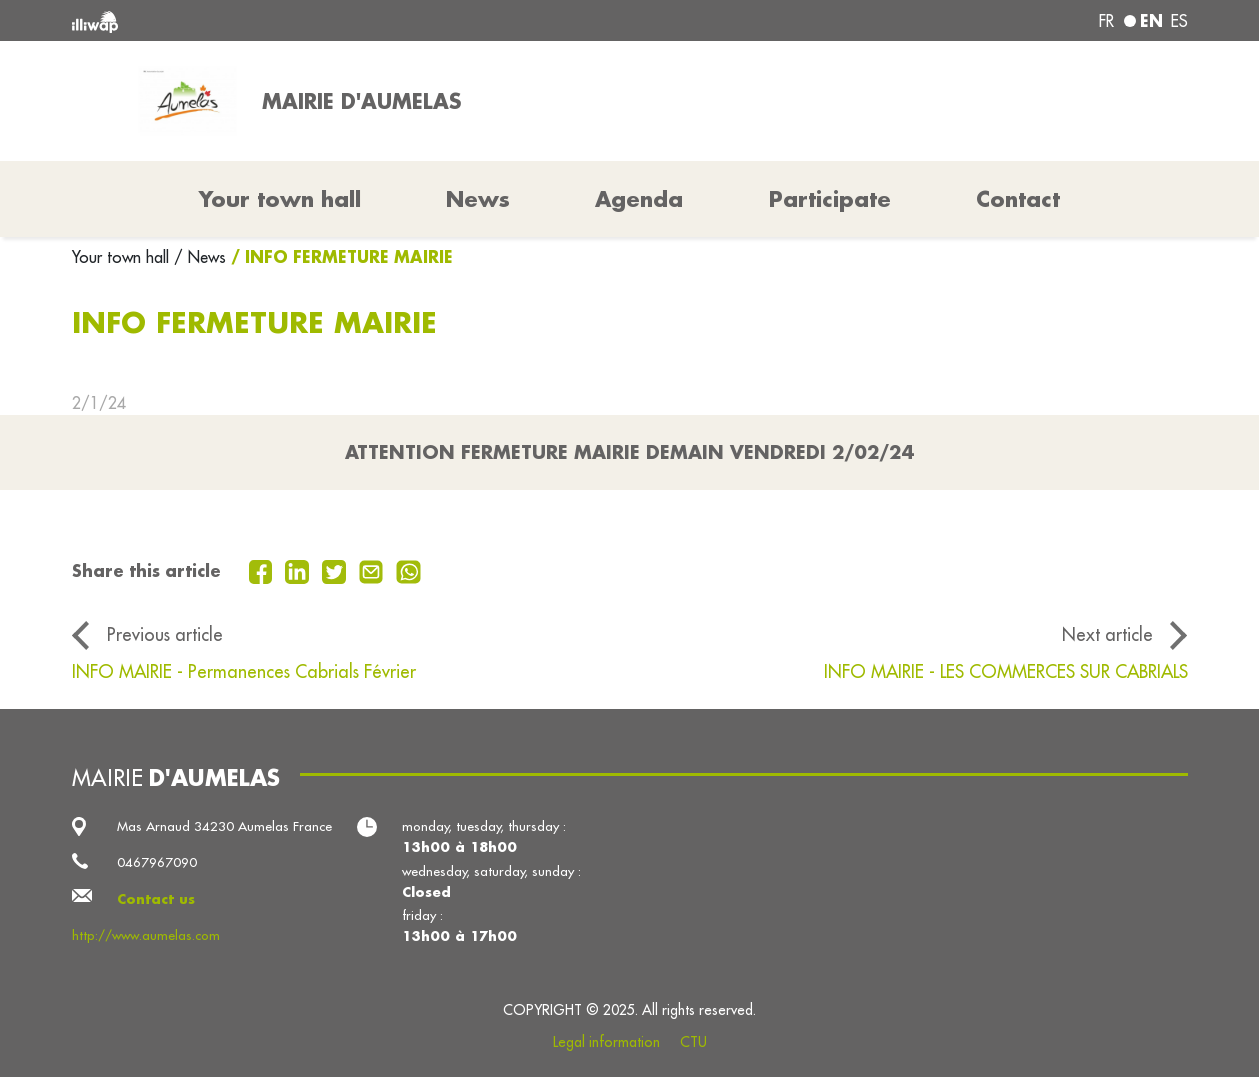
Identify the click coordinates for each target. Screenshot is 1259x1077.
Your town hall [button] (280, 199)
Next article (1107, 634)
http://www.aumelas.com (146, 935)
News (478, 199)
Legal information (606, 1042)
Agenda (639, 199)
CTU (693, 1042)
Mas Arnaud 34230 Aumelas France (224, 826)
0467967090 (157, 862)
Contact (1018, 199)
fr (1106, 21)
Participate (830, 199)
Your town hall (123, 257)
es (1179, 21)
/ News (200, 257)
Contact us (156, 898)
